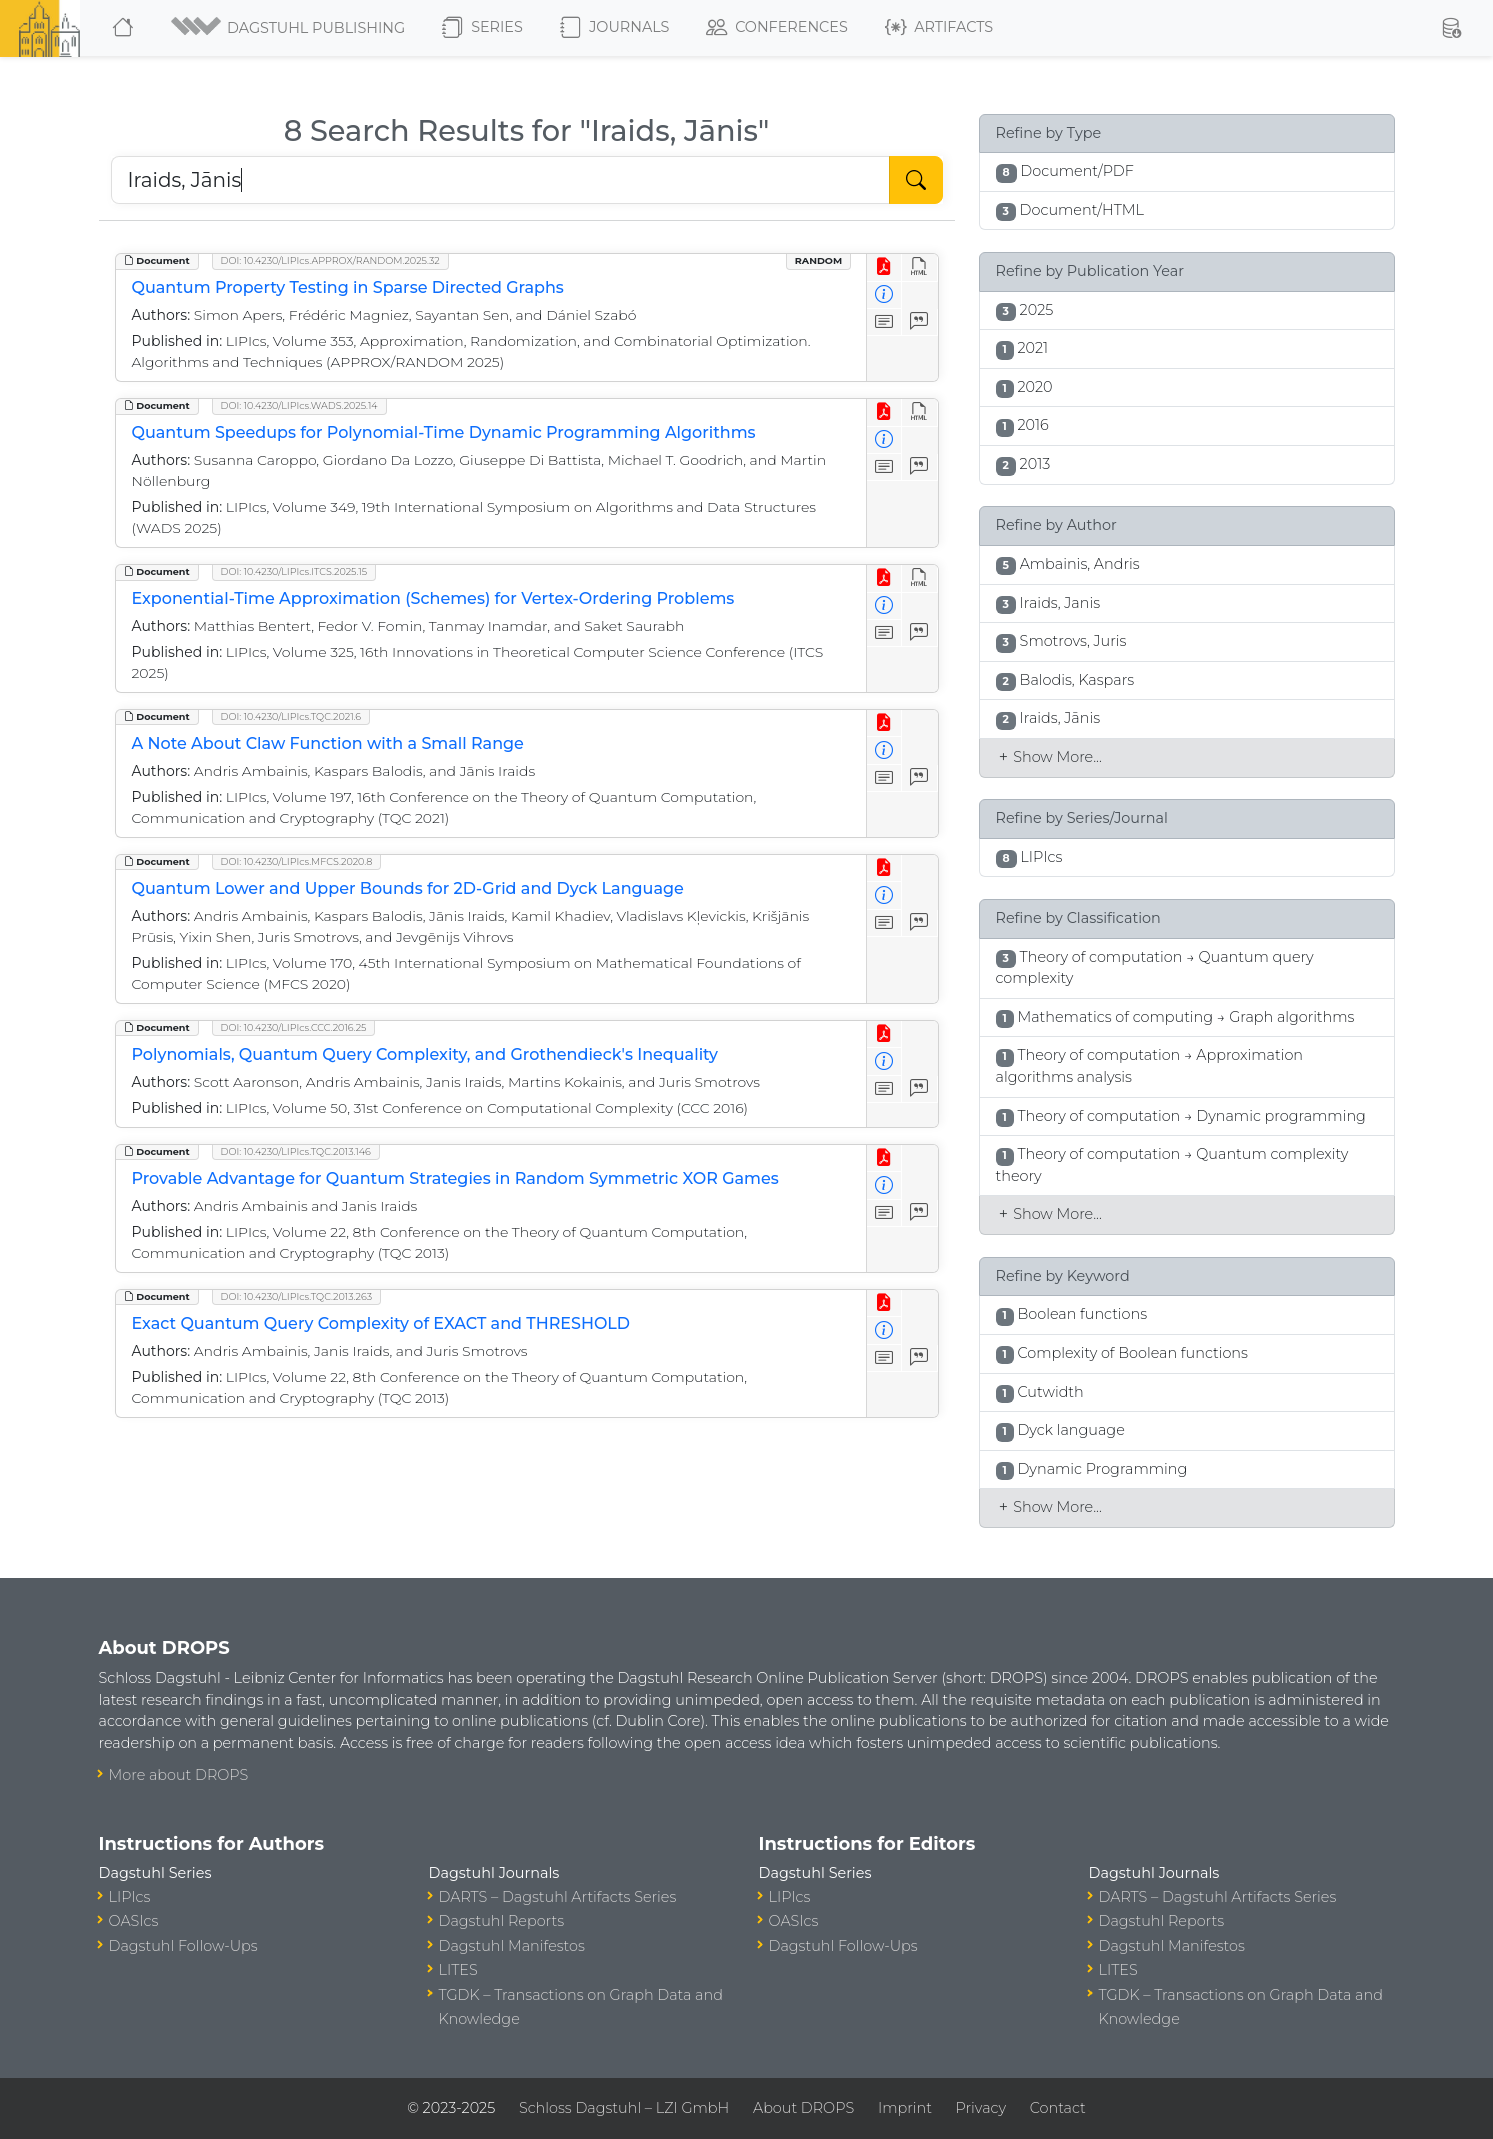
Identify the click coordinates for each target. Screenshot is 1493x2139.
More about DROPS (179, 1775)
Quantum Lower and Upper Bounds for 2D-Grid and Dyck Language (408, 888)
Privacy (981, 2108)
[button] (289, 28)
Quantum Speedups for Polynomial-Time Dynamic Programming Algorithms (444, 432)
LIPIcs (130, 1897)
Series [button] (482, 28)
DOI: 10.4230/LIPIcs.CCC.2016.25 (294, 1027)
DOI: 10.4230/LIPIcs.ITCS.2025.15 (294, 571)
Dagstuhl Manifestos (512, 1946)
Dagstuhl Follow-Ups (183, 1946)
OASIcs (134, 1921)
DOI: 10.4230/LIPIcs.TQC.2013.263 (297, 1296)
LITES (458, 1970)
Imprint (905, 2108)
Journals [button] (614, 28)
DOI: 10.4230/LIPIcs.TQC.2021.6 (291, 716)
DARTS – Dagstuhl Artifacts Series (558, 1897)
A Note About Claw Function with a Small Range (328, 743)
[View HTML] (919, 267)
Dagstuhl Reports (502, 1921)
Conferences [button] (777, 28)
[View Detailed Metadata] (884, 295)
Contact (1058, 2108)
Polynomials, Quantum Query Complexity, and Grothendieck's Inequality (425, 1054)
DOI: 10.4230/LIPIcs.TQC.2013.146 (296, 1151)
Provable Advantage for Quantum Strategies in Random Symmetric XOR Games (455, 1178)
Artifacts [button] (939, 28)
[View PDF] (884, 267)
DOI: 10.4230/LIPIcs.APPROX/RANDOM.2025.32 (330, 260)
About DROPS (803, 2108)
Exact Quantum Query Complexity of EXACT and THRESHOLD (381, 1323)
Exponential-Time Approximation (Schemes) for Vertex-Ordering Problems (433, 598)
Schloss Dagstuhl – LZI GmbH (624, 2108)
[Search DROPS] (500, 180)
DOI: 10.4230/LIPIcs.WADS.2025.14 (299, 405)
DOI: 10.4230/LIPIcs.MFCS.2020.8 (297, 861)
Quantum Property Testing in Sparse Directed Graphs (348, 287)
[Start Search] (916, 180)
